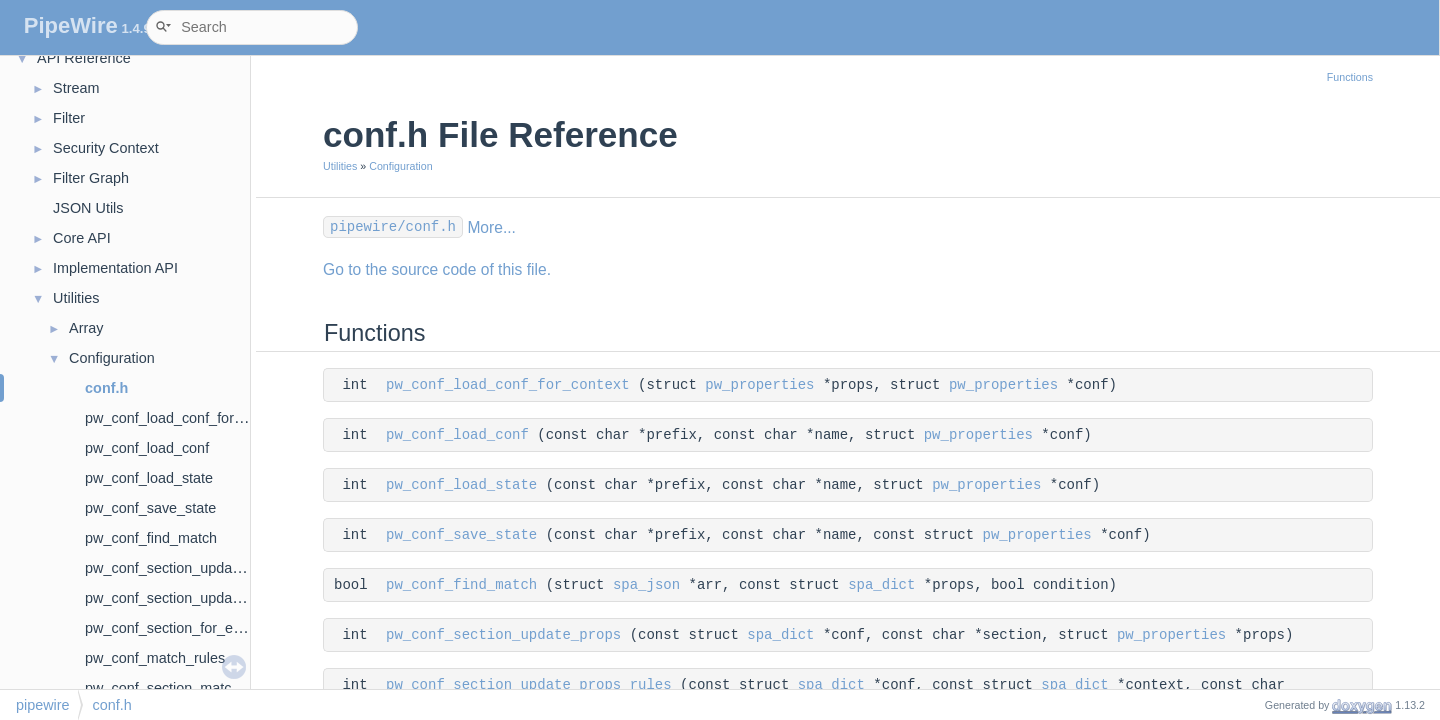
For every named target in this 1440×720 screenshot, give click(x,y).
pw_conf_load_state (149, 478)
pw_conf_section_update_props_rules (206, 598)
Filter (69, 118)
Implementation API (115, 268)
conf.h (106, 388)
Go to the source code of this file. (437, 269)
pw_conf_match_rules (155, 658)
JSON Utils (88, 208)
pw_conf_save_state (150, 508)
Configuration (112, 358)
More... (491, 227)
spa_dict (881, 585)
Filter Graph (91, 178)
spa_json (646, 585)
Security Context (106, 148)
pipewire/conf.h (393, 227)
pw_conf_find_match (151, 538)
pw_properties (759, 385)
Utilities (76, 298)
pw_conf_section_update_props (186, 568)
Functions (1350, 77)
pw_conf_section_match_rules (182, 688)
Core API (82, 238)
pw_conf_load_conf (147, 448)
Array (86, 328)
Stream (76, 88)
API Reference (84, 58)
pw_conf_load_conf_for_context (186, 418)
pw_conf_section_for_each (170, 628)
